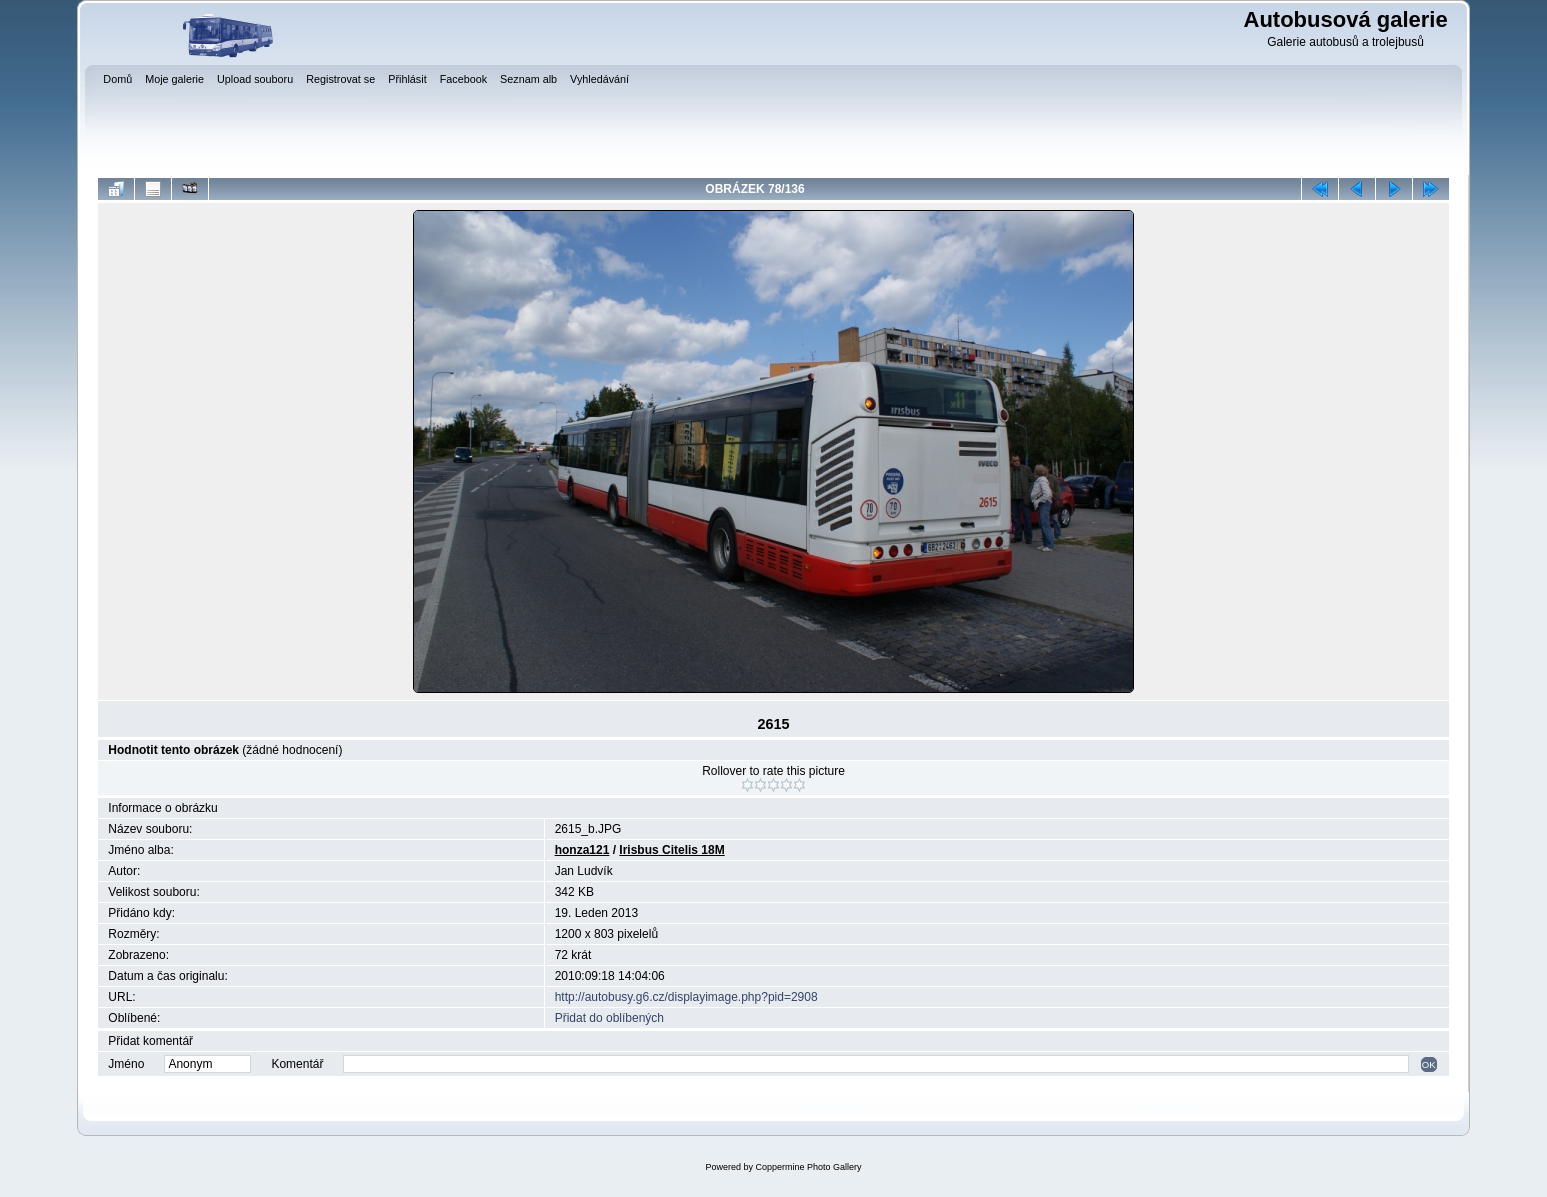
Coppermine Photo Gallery (808, 1167)
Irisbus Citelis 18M (671, 850)
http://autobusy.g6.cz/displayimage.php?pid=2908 (686, 997)
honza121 (582, 850)
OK (1429, 1064)
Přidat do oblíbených (609, 1018)
